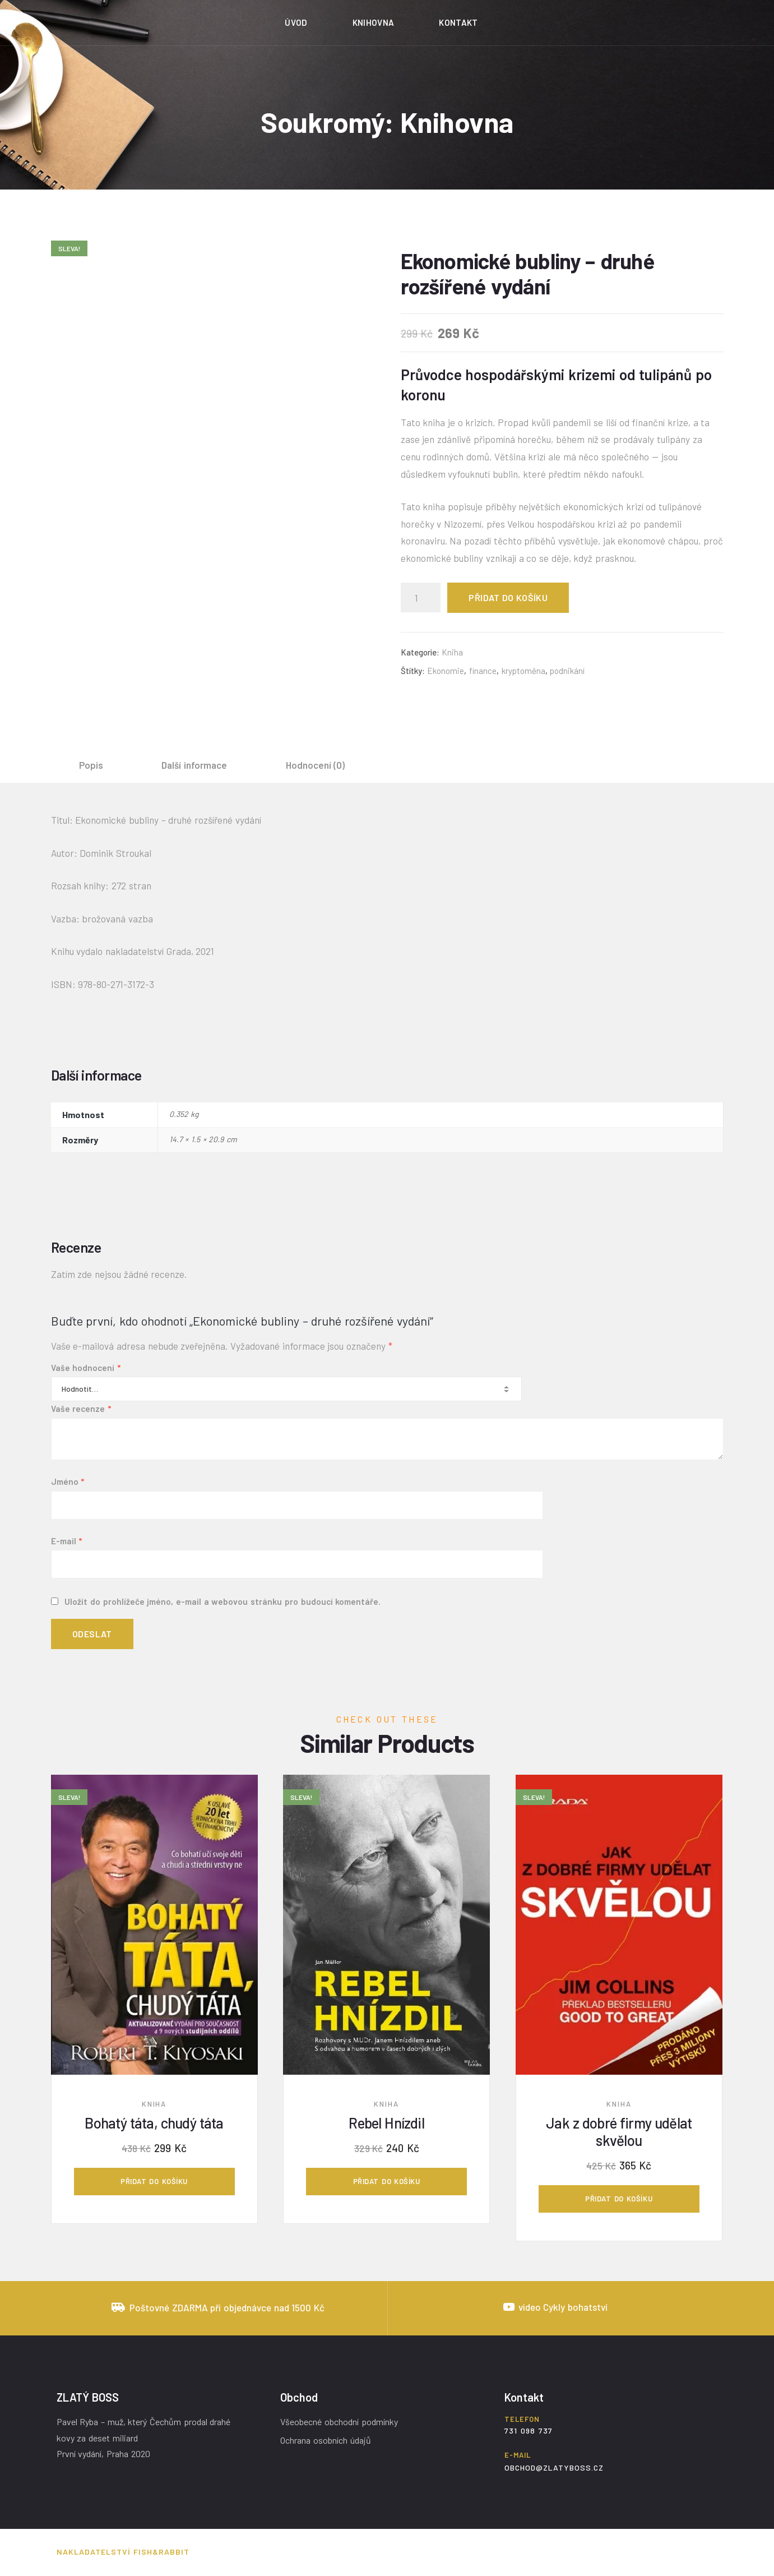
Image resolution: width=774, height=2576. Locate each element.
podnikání (567, 671)
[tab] (91, 764)
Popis (91, 764)
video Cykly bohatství (563, 2306)
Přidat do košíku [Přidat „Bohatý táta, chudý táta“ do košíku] (154, 2181)
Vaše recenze (81, 1409)
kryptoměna (523, 671)
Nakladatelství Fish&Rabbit (123, 2551)
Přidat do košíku (508, 597)
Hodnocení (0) (315, 764)
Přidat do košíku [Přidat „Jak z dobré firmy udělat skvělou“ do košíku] (618, 2198)
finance (483, 671)
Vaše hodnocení (85, 1368)
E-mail (66, 1541)
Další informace (194, 764)
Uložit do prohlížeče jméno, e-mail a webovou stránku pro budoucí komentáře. (222, 1601)
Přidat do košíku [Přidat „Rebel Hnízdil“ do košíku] (386, 2181)
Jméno (68, 1481)
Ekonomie (445, 671)
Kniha (452, 652)
